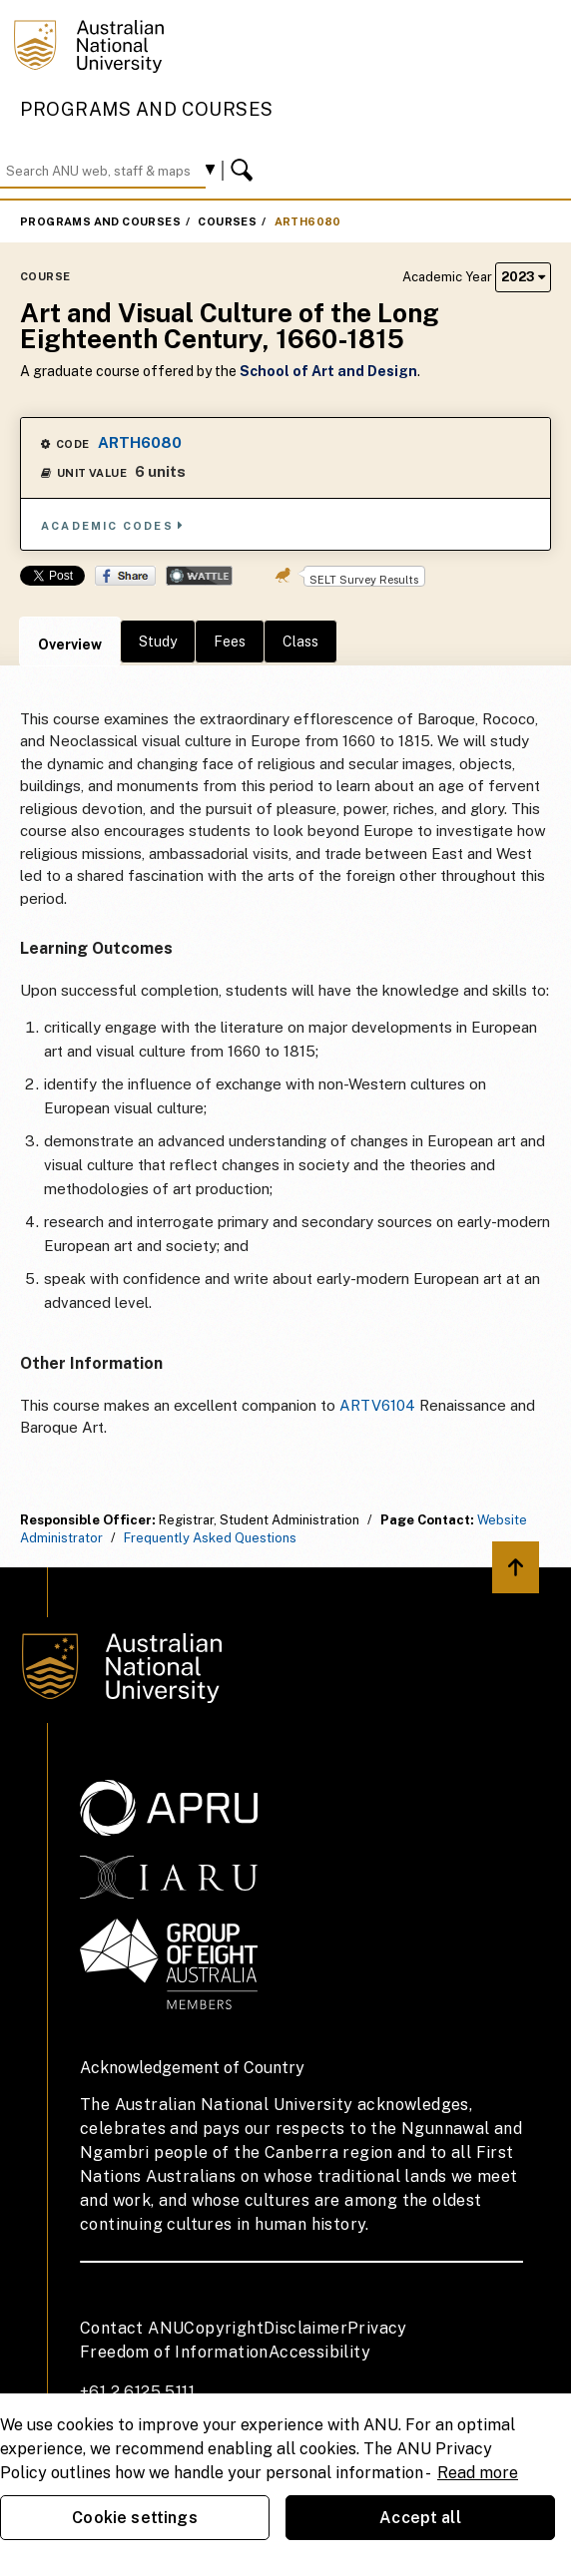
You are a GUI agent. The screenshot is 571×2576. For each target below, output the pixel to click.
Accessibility (319, 2352)
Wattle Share (199, 576)
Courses (227, 221)
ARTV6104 (377, 1405)
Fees (230, 641)
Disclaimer (305, 2328)
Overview (70, 644)
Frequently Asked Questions (210, 1537)
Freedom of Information (174, 2352)
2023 (523, 276)
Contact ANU (132, 2328)
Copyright (224, 2328)
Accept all (420, 2517)
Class (300, 641)
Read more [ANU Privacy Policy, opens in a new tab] (477, 2472)
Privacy (377, 2328)
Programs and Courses (147, 109)
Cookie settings (134, 2517)
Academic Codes (113, 525)
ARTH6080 (308, 221)
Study (158, 641)
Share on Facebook (125, 576)
